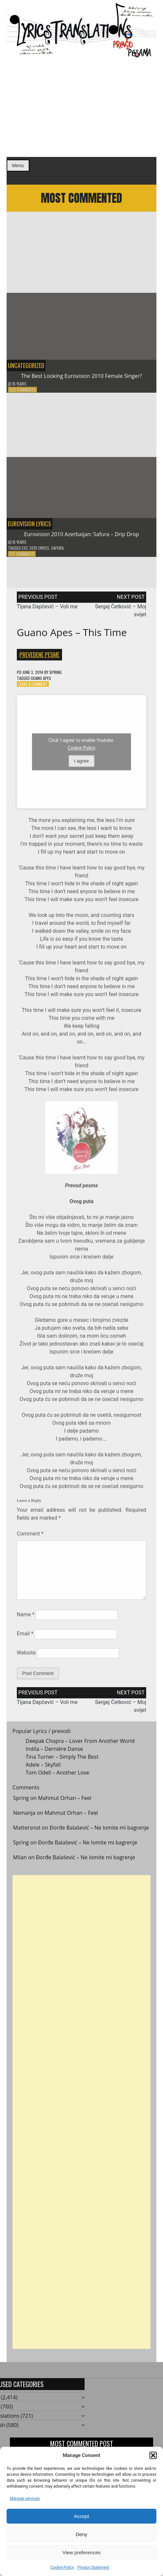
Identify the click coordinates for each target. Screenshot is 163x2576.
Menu (18, 165)
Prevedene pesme (39, 657)
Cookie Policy (62, 2567)
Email (25, 1636)
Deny (81, 2534)
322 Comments (23, 392)
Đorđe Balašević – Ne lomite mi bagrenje (99, 1830)
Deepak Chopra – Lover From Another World (80, 1743)
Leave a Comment (33, 687)
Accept (81, 2516)
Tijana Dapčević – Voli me (47, 609)
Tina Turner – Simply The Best (62, 1759)
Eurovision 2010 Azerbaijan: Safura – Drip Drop (81, 537)
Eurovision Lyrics (29, 526)
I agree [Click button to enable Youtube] (81, 763)
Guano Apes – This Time (72, 635)
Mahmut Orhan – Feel (64, 1800)
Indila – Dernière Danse (54, 1751)
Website (26, 1655)
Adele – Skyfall (43, 1767)
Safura (57, 551)
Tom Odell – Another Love (57, 1775)
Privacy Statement (93, 2567)
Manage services (25, 2498)
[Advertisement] (81, 107)
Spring (55, 675)
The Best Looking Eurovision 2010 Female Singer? (81, 378)
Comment (30, 1536)
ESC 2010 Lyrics (35, 551)
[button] (153, 2455)
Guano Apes (41, 681)
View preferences (81, 2552)
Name (26, 1617)
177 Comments (22, 557)
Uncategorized (26, 368)
